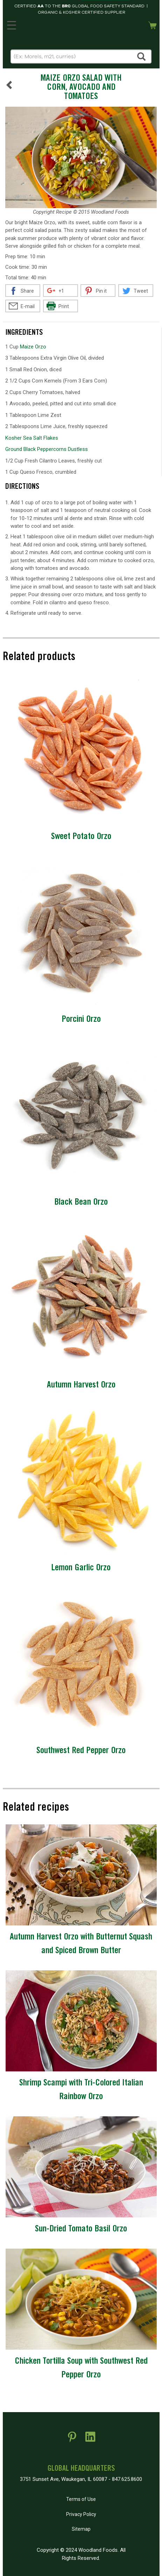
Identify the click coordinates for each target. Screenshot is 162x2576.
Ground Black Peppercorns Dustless (46, 449)
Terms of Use (81, 2499)
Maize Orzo (33, 347)
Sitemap (81, 2529)
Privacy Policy (81, 2514)
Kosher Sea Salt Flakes (31, 438)
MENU (10, 23)
